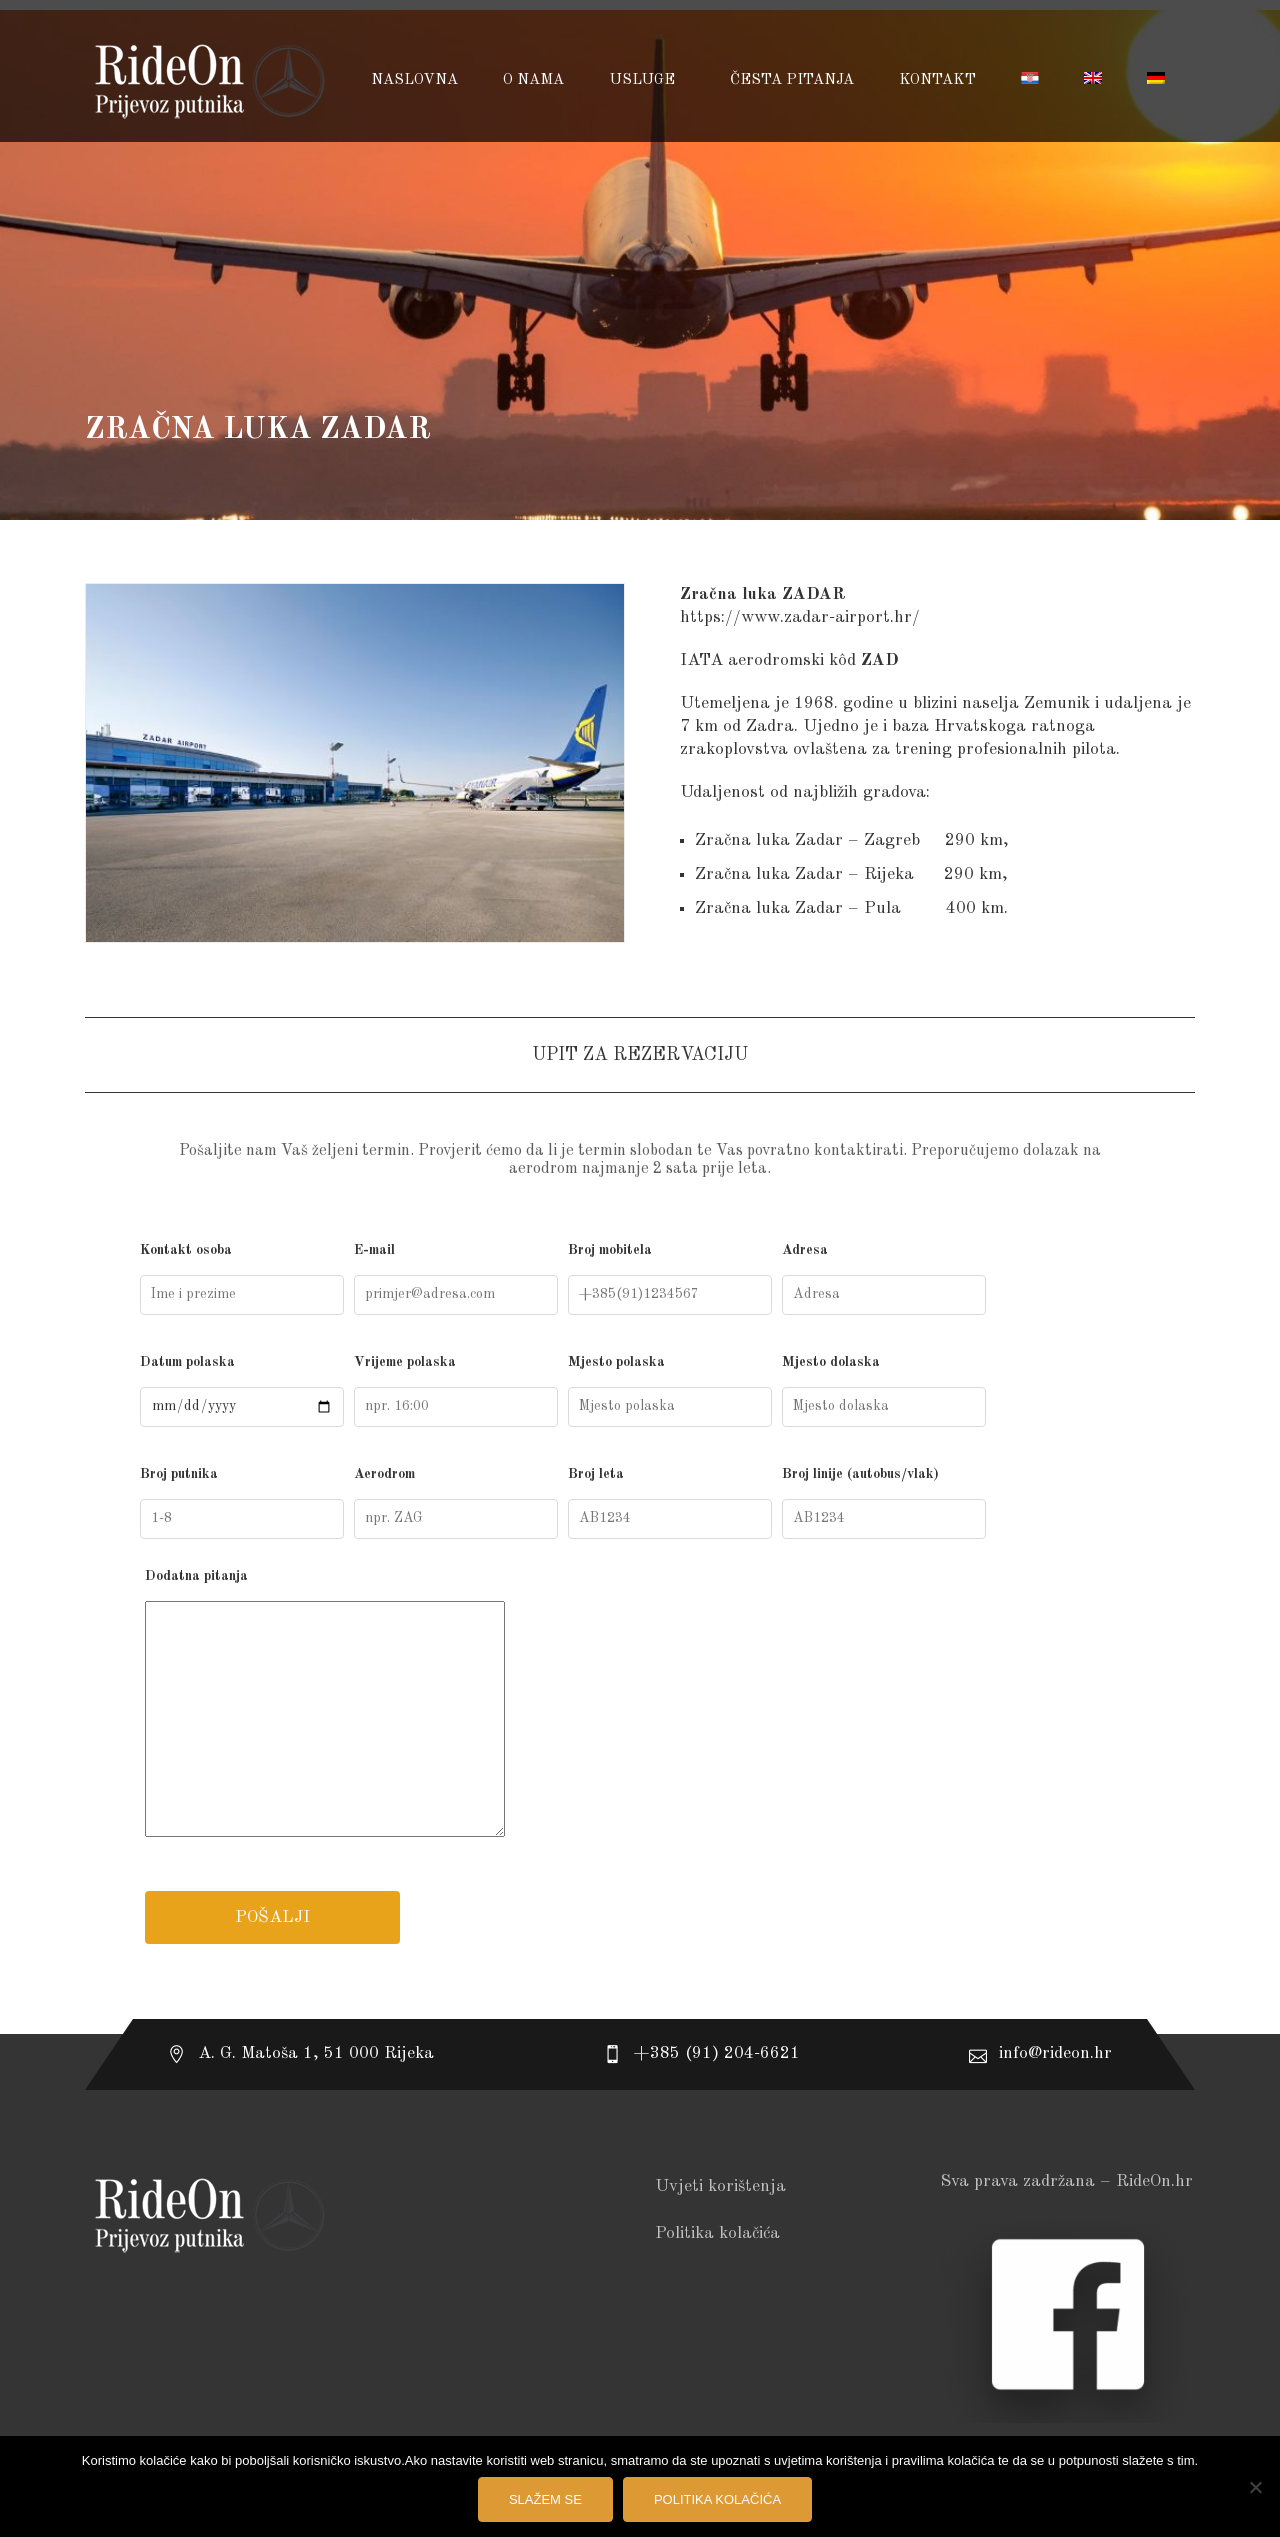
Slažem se (545, 2499)
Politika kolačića (717, 2233)
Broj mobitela (670, 1279)
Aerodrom (456, 1503)
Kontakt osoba (242, 1279)
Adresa (884, 1279)
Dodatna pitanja (640, 1707)
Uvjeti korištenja (720, 2186)
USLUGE (644, 80)
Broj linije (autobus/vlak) (884, 1503)
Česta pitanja (792, 80)
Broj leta (670, 1503)
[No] (1255, 2487)
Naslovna (414, 80)
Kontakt (937, 80)
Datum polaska (242, 1391)
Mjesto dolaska (884, 1391)
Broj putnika (242, 1503)
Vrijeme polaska (456, 1391)
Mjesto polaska (670, 1391)
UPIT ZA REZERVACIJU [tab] (640, 1055)
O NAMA (533, 80)
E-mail (456, 1279)
